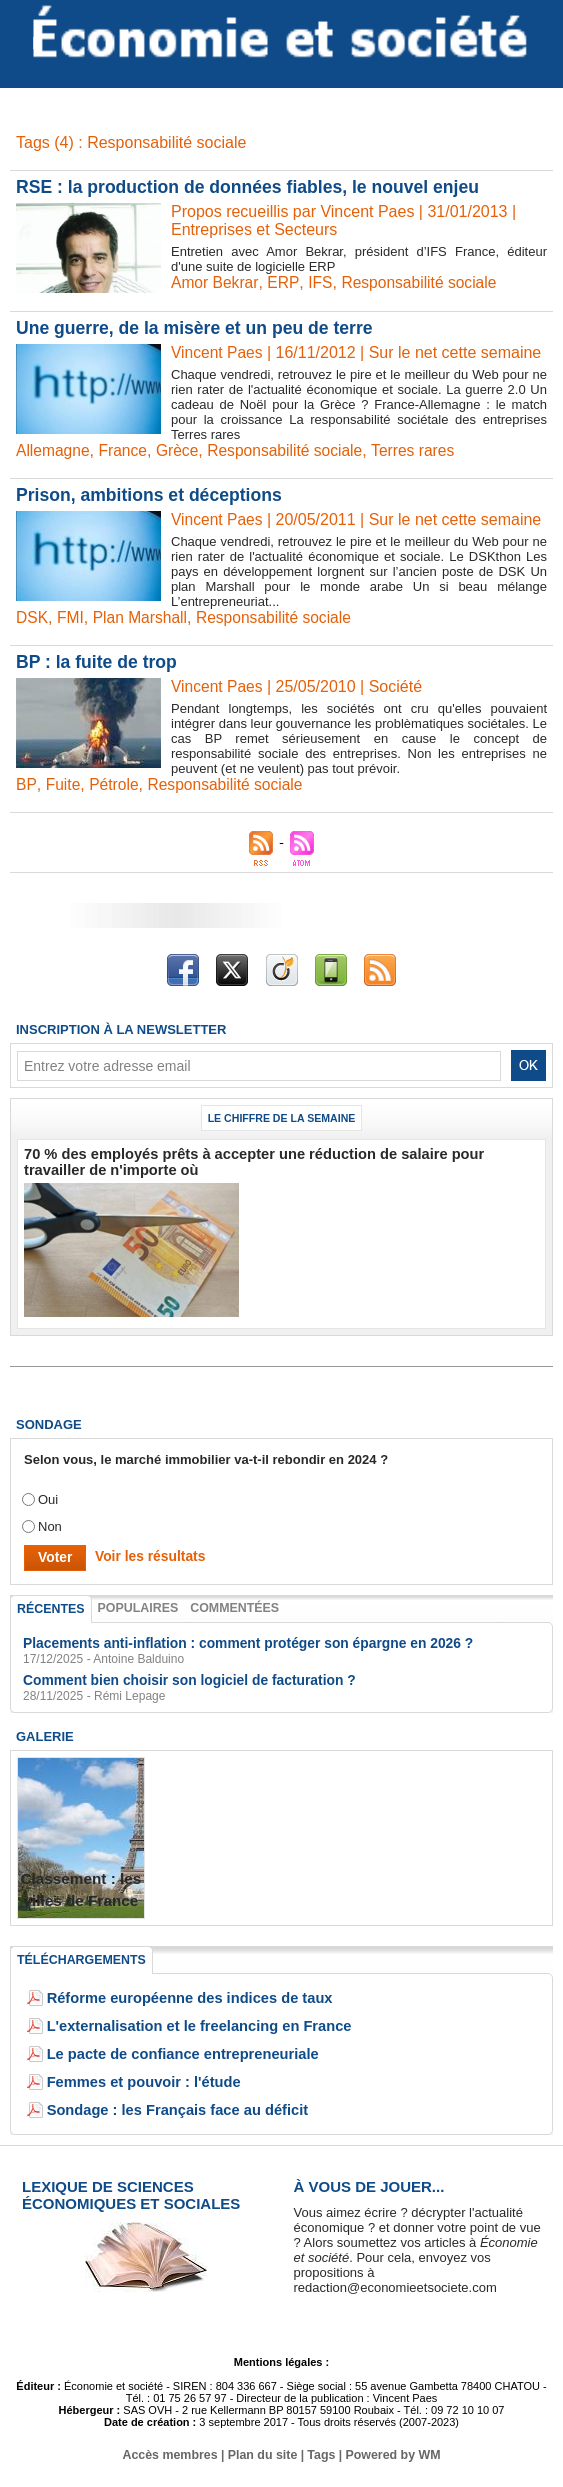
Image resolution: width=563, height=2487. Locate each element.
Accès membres (173, 2450)
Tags (320, 2450)
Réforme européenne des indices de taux (174, 1992)
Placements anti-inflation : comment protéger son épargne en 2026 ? (234, 1639)
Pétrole (114, 784)
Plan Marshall (142, 617)
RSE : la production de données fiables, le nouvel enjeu (253, 187)
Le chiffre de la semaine (282, 1118)
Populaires (134, 1605)
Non (50, 1524)
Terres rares (421, 450)
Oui (48, 1497)
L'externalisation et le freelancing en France (182, 2020)
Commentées (228, 1605)
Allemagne (54, 450)
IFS (321, 282)
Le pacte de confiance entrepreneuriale (167, 2048)
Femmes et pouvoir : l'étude (133, 2076)
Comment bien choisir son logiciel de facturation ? (179, 1675)
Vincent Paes (218, 352)
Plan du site (262, 2450)
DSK (32, 617)
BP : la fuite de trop (98, 662)
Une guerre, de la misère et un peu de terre (198, 328)
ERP (284, 282)
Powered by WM (390, 2450)
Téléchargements (79, 1955)
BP (25, 784)
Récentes (49, 1606)
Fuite (62, 784)
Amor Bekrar (215, 282)
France (126, 450)
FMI (72, 617)
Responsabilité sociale (421, 282)
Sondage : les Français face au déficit (163, 2104)
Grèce (181, 450)
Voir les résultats (145, 1554)
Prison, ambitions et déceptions (152, 495)
